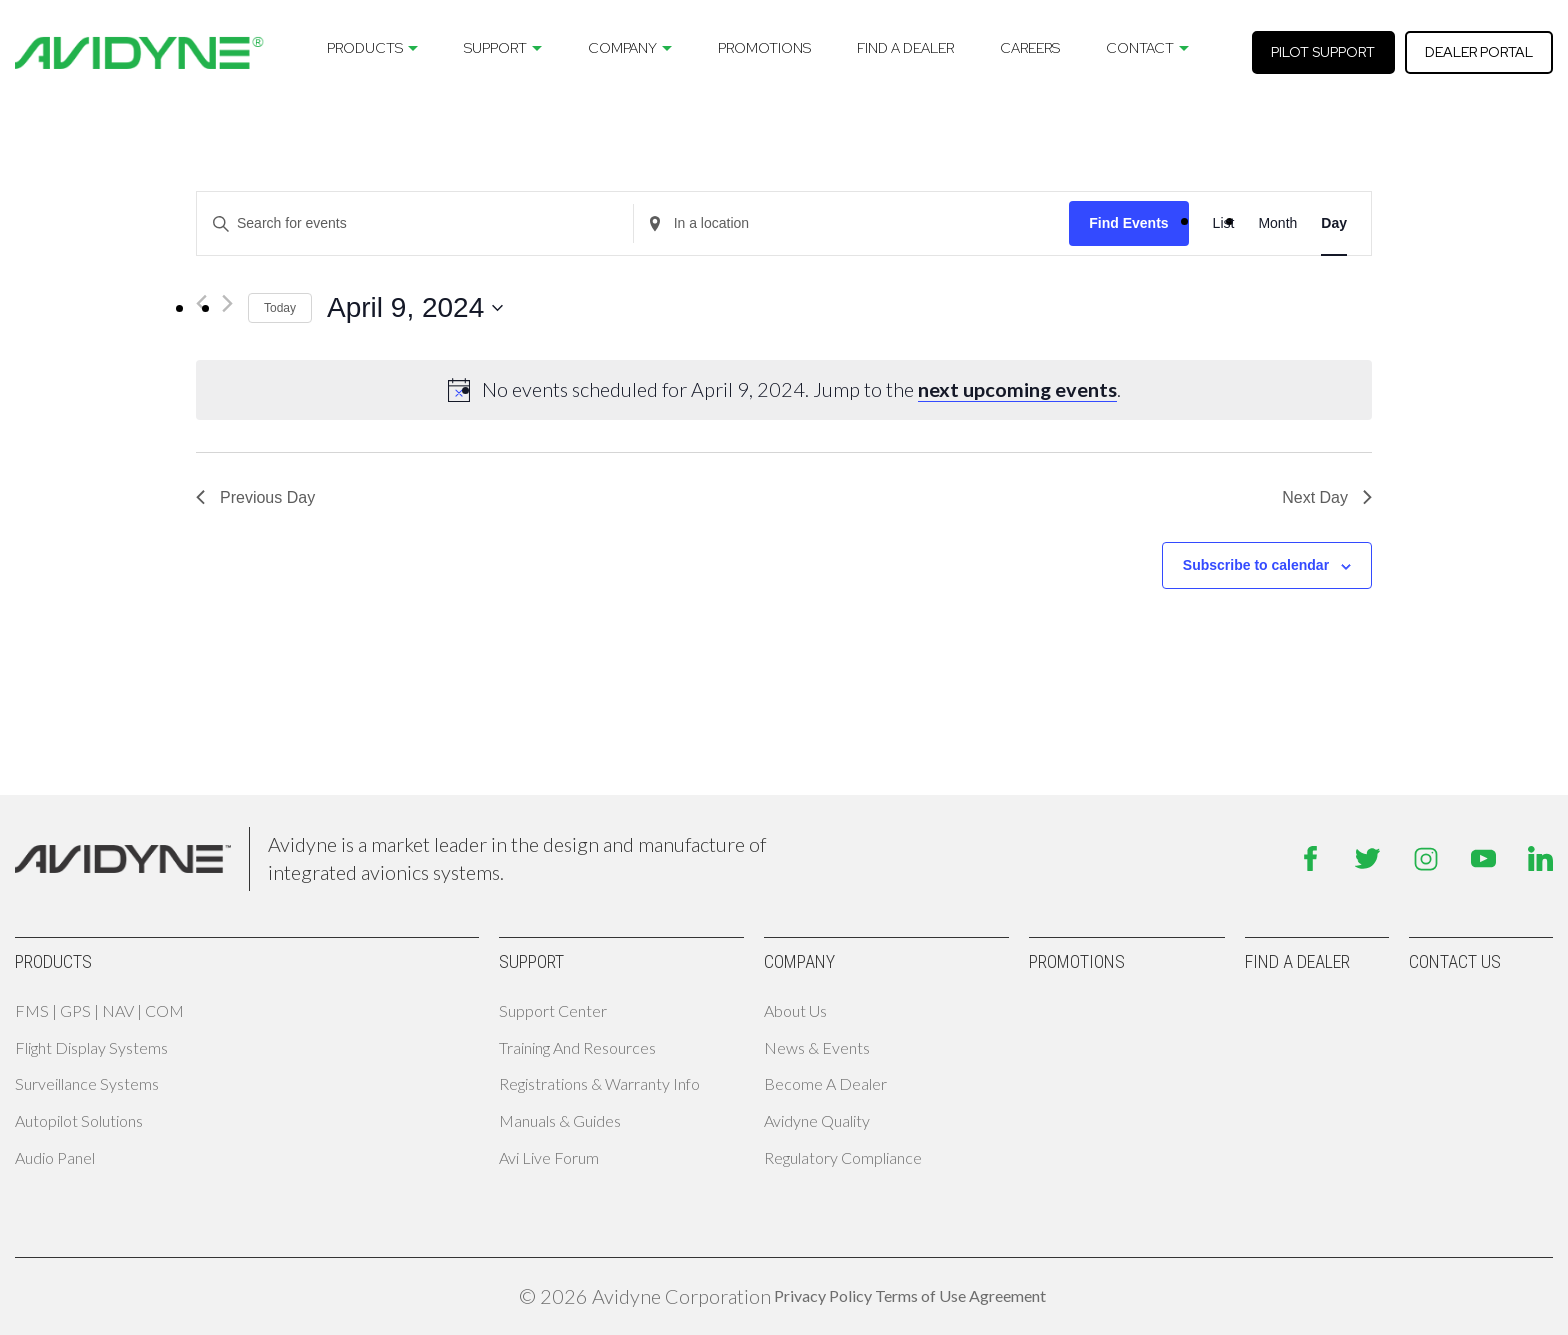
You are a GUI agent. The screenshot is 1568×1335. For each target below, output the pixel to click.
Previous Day (255, 497)
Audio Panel (55, 1157)
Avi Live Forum (549, 1157)
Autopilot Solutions (79, 1120)
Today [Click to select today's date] (280, 308)
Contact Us (1455, 961)
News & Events (817, 1047)
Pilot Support (1323, 52)
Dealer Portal (1479, 52)
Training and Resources (577, 1047)
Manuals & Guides (560, 1120)
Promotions (764, 48)
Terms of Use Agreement (960, 1295)
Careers (1030, 48)
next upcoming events (1017, 389)
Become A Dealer (825, 1083)
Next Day (1327, 497)
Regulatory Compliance (843, 1157)
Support (495, 48)
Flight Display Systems (91, 1047)
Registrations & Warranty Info (599, 1083)
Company (622, 48)
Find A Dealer (905, 48)
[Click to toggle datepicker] (415, 308)
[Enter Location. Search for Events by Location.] (852, 223)
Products (365, 48)
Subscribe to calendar (1256, 565)
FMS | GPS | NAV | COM (99, 1010)
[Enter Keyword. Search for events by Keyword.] (415, 223)
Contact (1140, 48)
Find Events (1128, 223)
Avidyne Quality (817, 1120)
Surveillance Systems (87, 1083)
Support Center (553, 1010)
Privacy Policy (823, 1295)
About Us (795, 1010)
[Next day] (227, 303)
